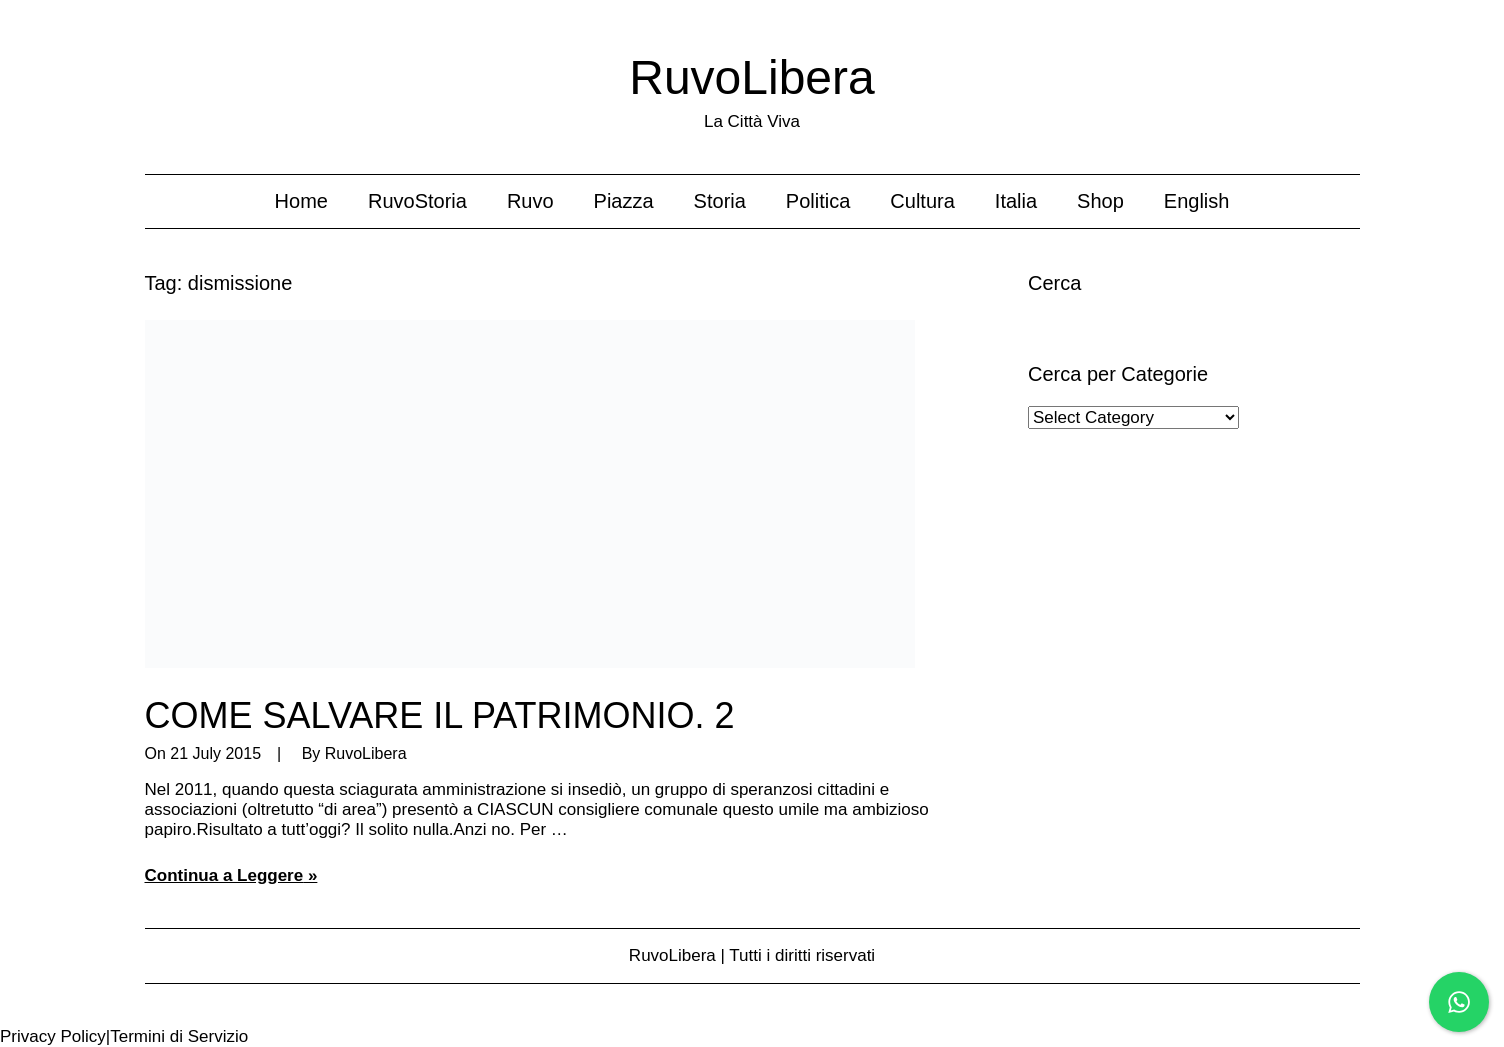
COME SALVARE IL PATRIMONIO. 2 (440, 715)
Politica (818, 201)
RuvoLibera (751, 77)
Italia (1016, 201)
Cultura (922, 201)
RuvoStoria (417, 201)
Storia (720, 201)
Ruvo (530, 201)
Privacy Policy (53, 1036)
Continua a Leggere (224, 875)
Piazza (624, 201)
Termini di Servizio (179, 1036)
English (1197, 201)
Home (301, 201)
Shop (1100, 201)
